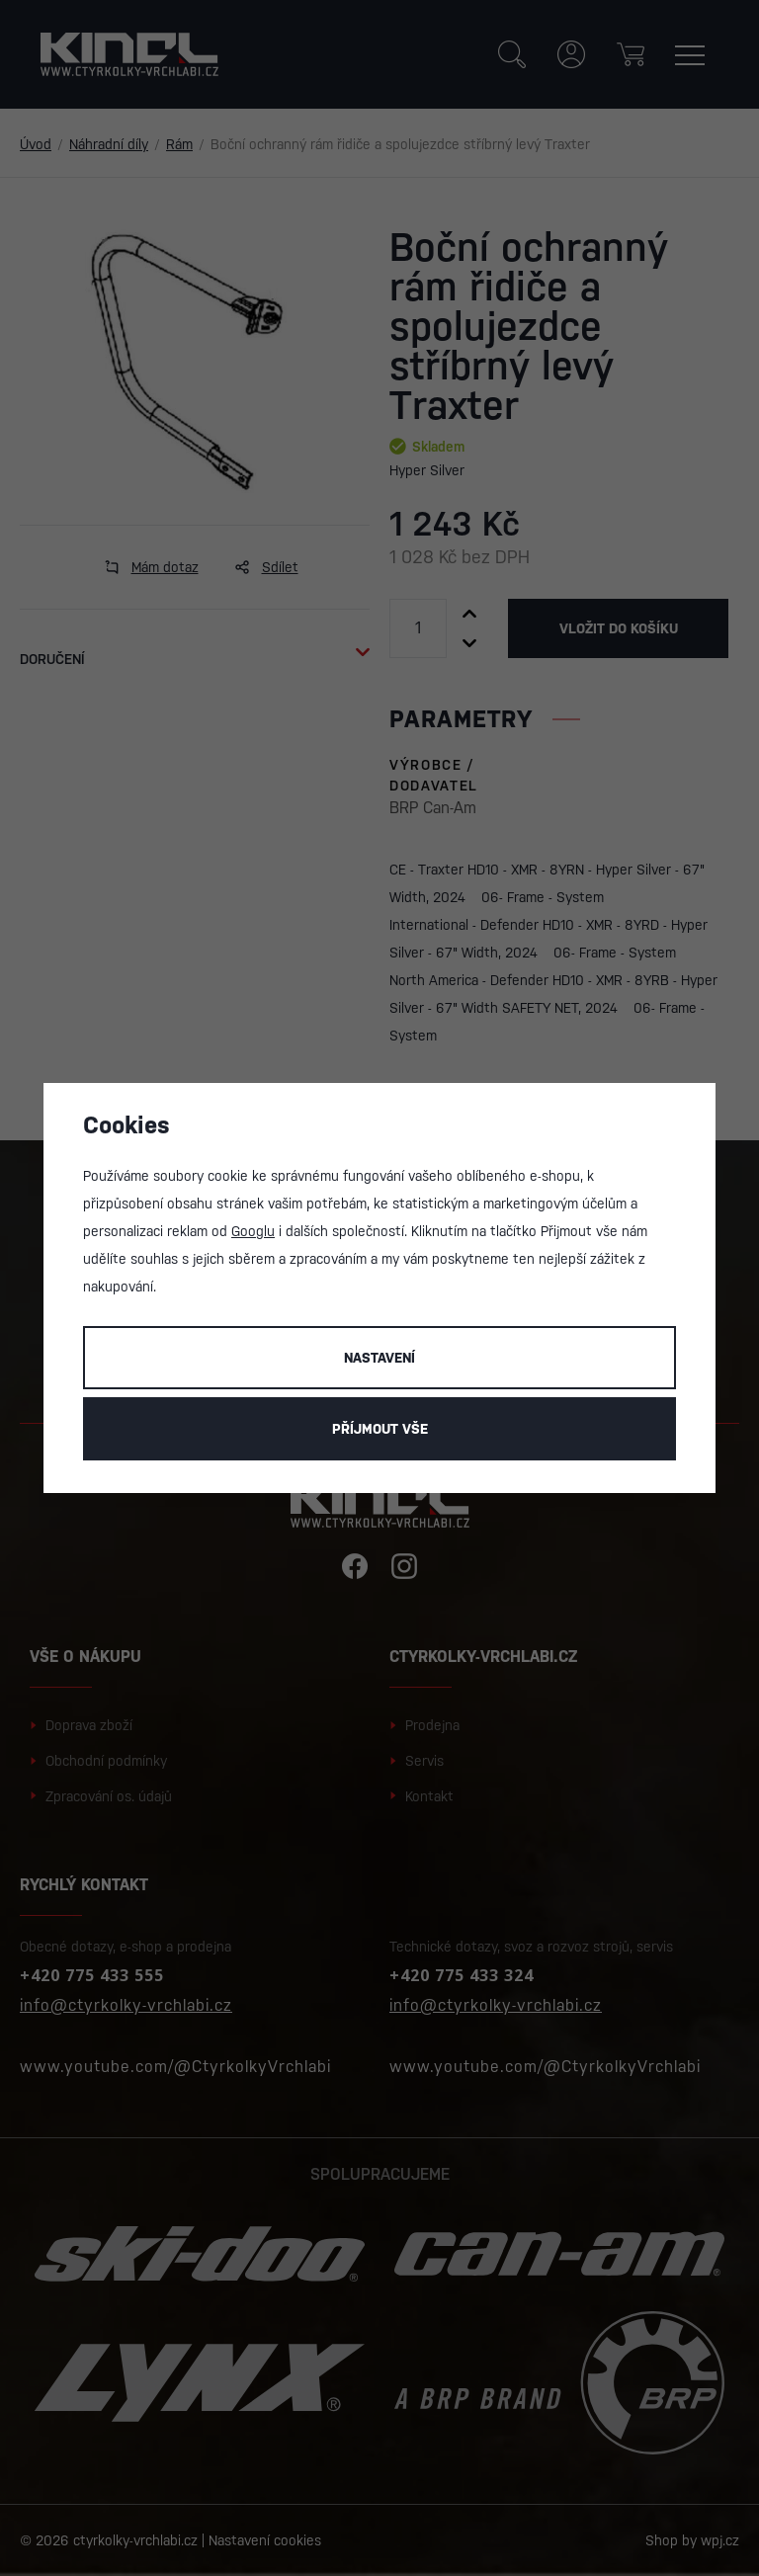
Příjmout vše (380, 1429)
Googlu (253, 1231)
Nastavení (379, 1358)
